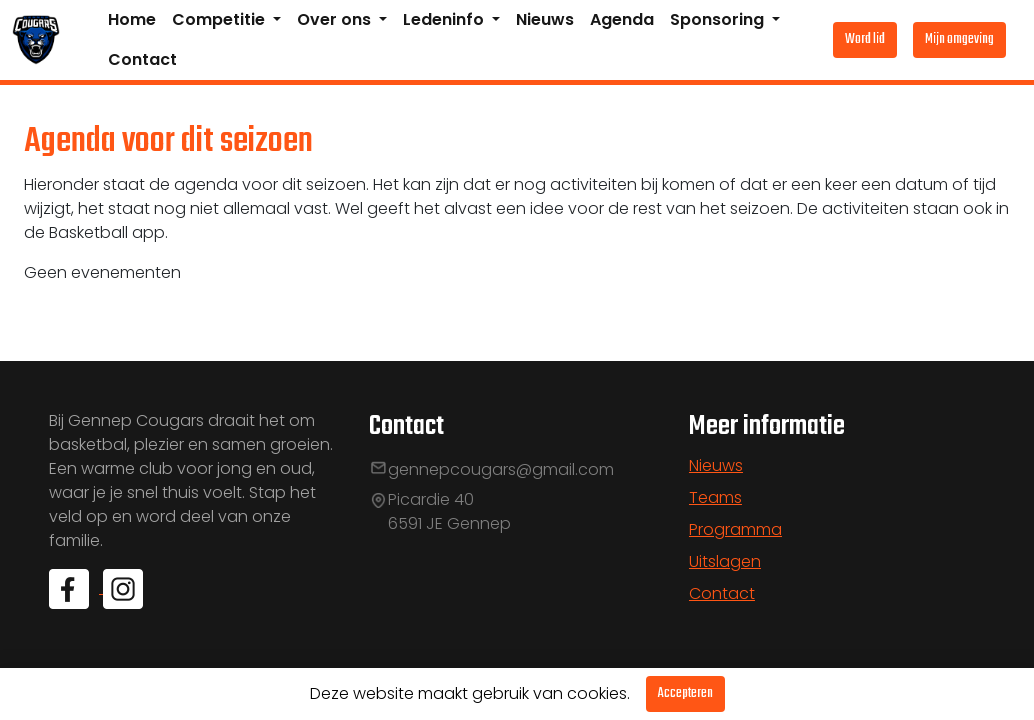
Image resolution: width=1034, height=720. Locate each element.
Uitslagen (725, 561)
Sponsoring (719, 19)
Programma (735, 529)
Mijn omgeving (959, 39)
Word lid (865, 39)
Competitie (220, 19)
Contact (142, 59)
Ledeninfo (445, 19)
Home (132, 19)
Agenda (622, 19)
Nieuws (545, 19)
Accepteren (685, 693)
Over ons (336, 19)
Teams (715, 497)
